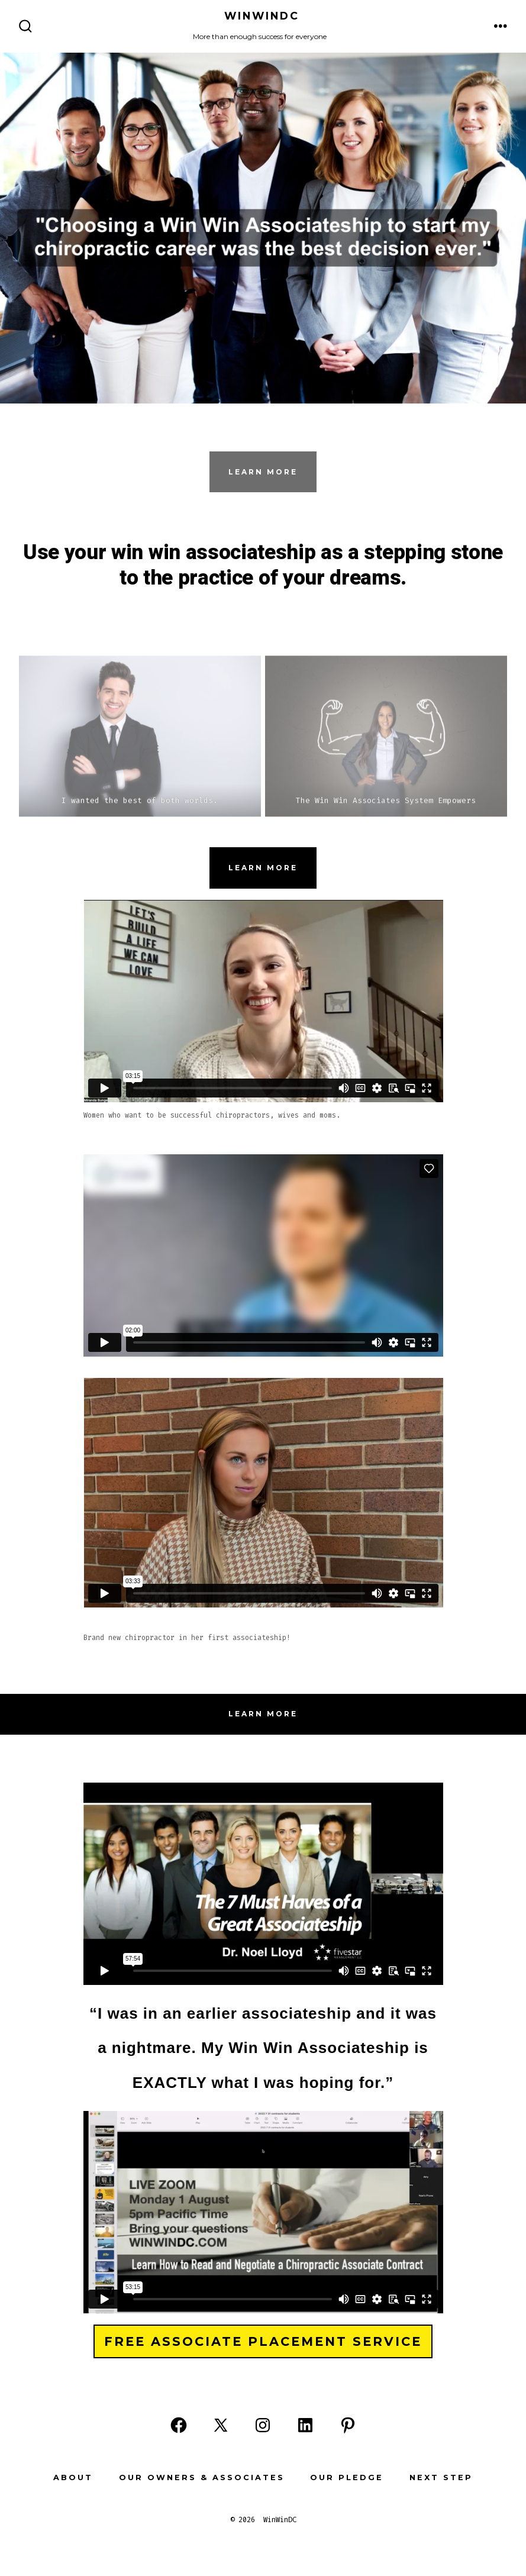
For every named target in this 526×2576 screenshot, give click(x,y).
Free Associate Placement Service (263, 2341)
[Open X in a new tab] (220, 2425)
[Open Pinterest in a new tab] (348, 2425)
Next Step (441, 2477)
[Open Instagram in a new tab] (263, 2425)
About (73, 2477)
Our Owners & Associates (202, 2477)
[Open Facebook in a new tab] (179, 2425)
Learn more (263, 867)
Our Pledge (346, 2477)
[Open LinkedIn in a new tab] (305, 2425)
